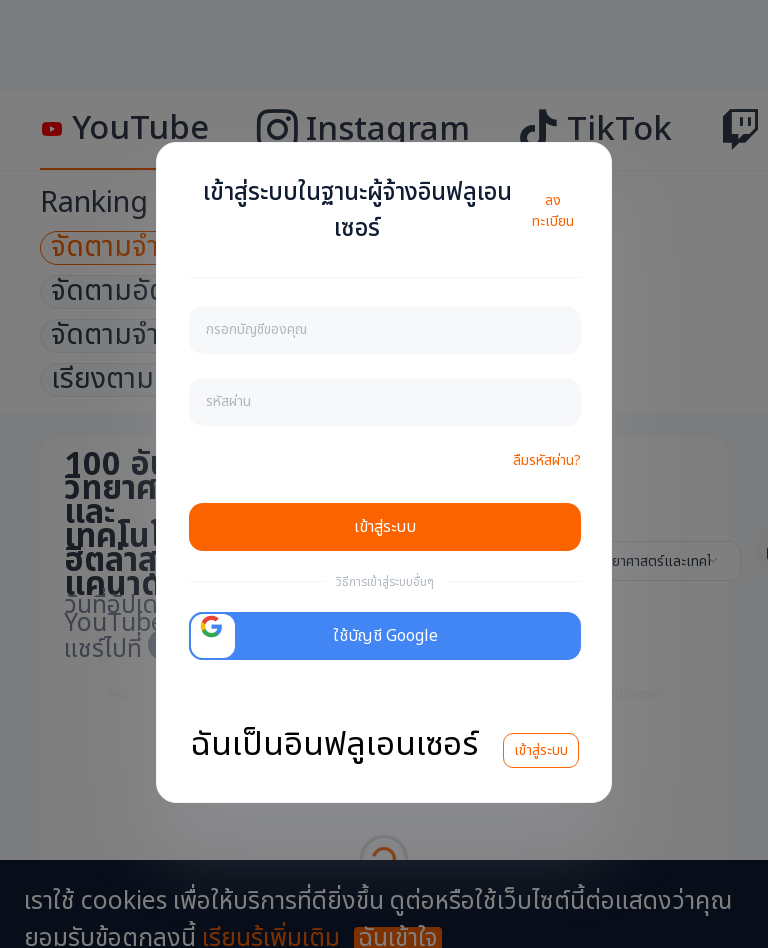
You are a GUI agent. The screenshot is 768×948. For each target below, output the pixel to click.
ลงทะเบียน (553, 211)
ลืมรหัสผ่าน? (547, 460)
